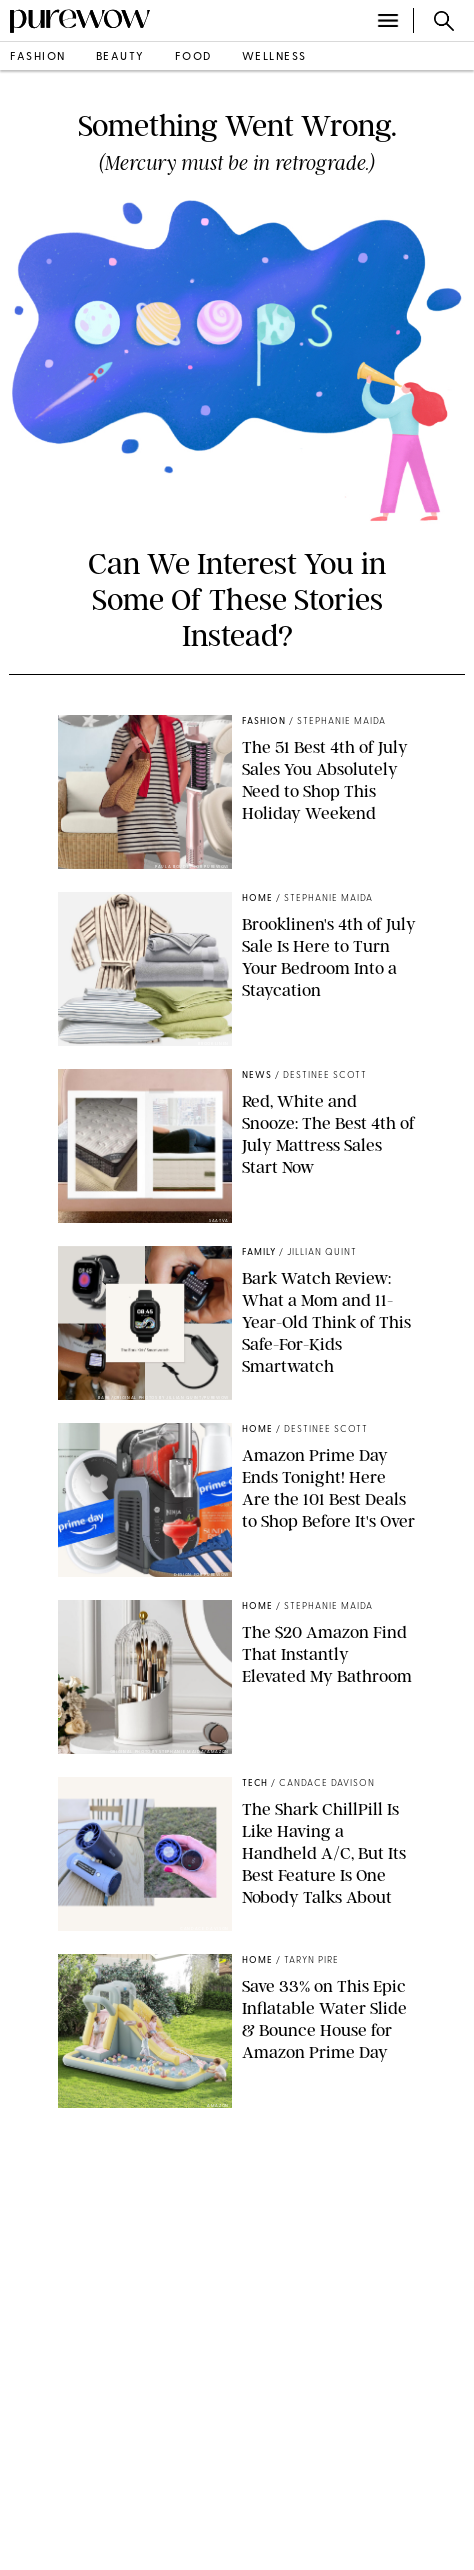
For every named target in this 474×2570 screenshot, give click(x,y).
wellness (274, 57)
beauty (120, 57)
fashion (38, 57)
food (193, 57)
